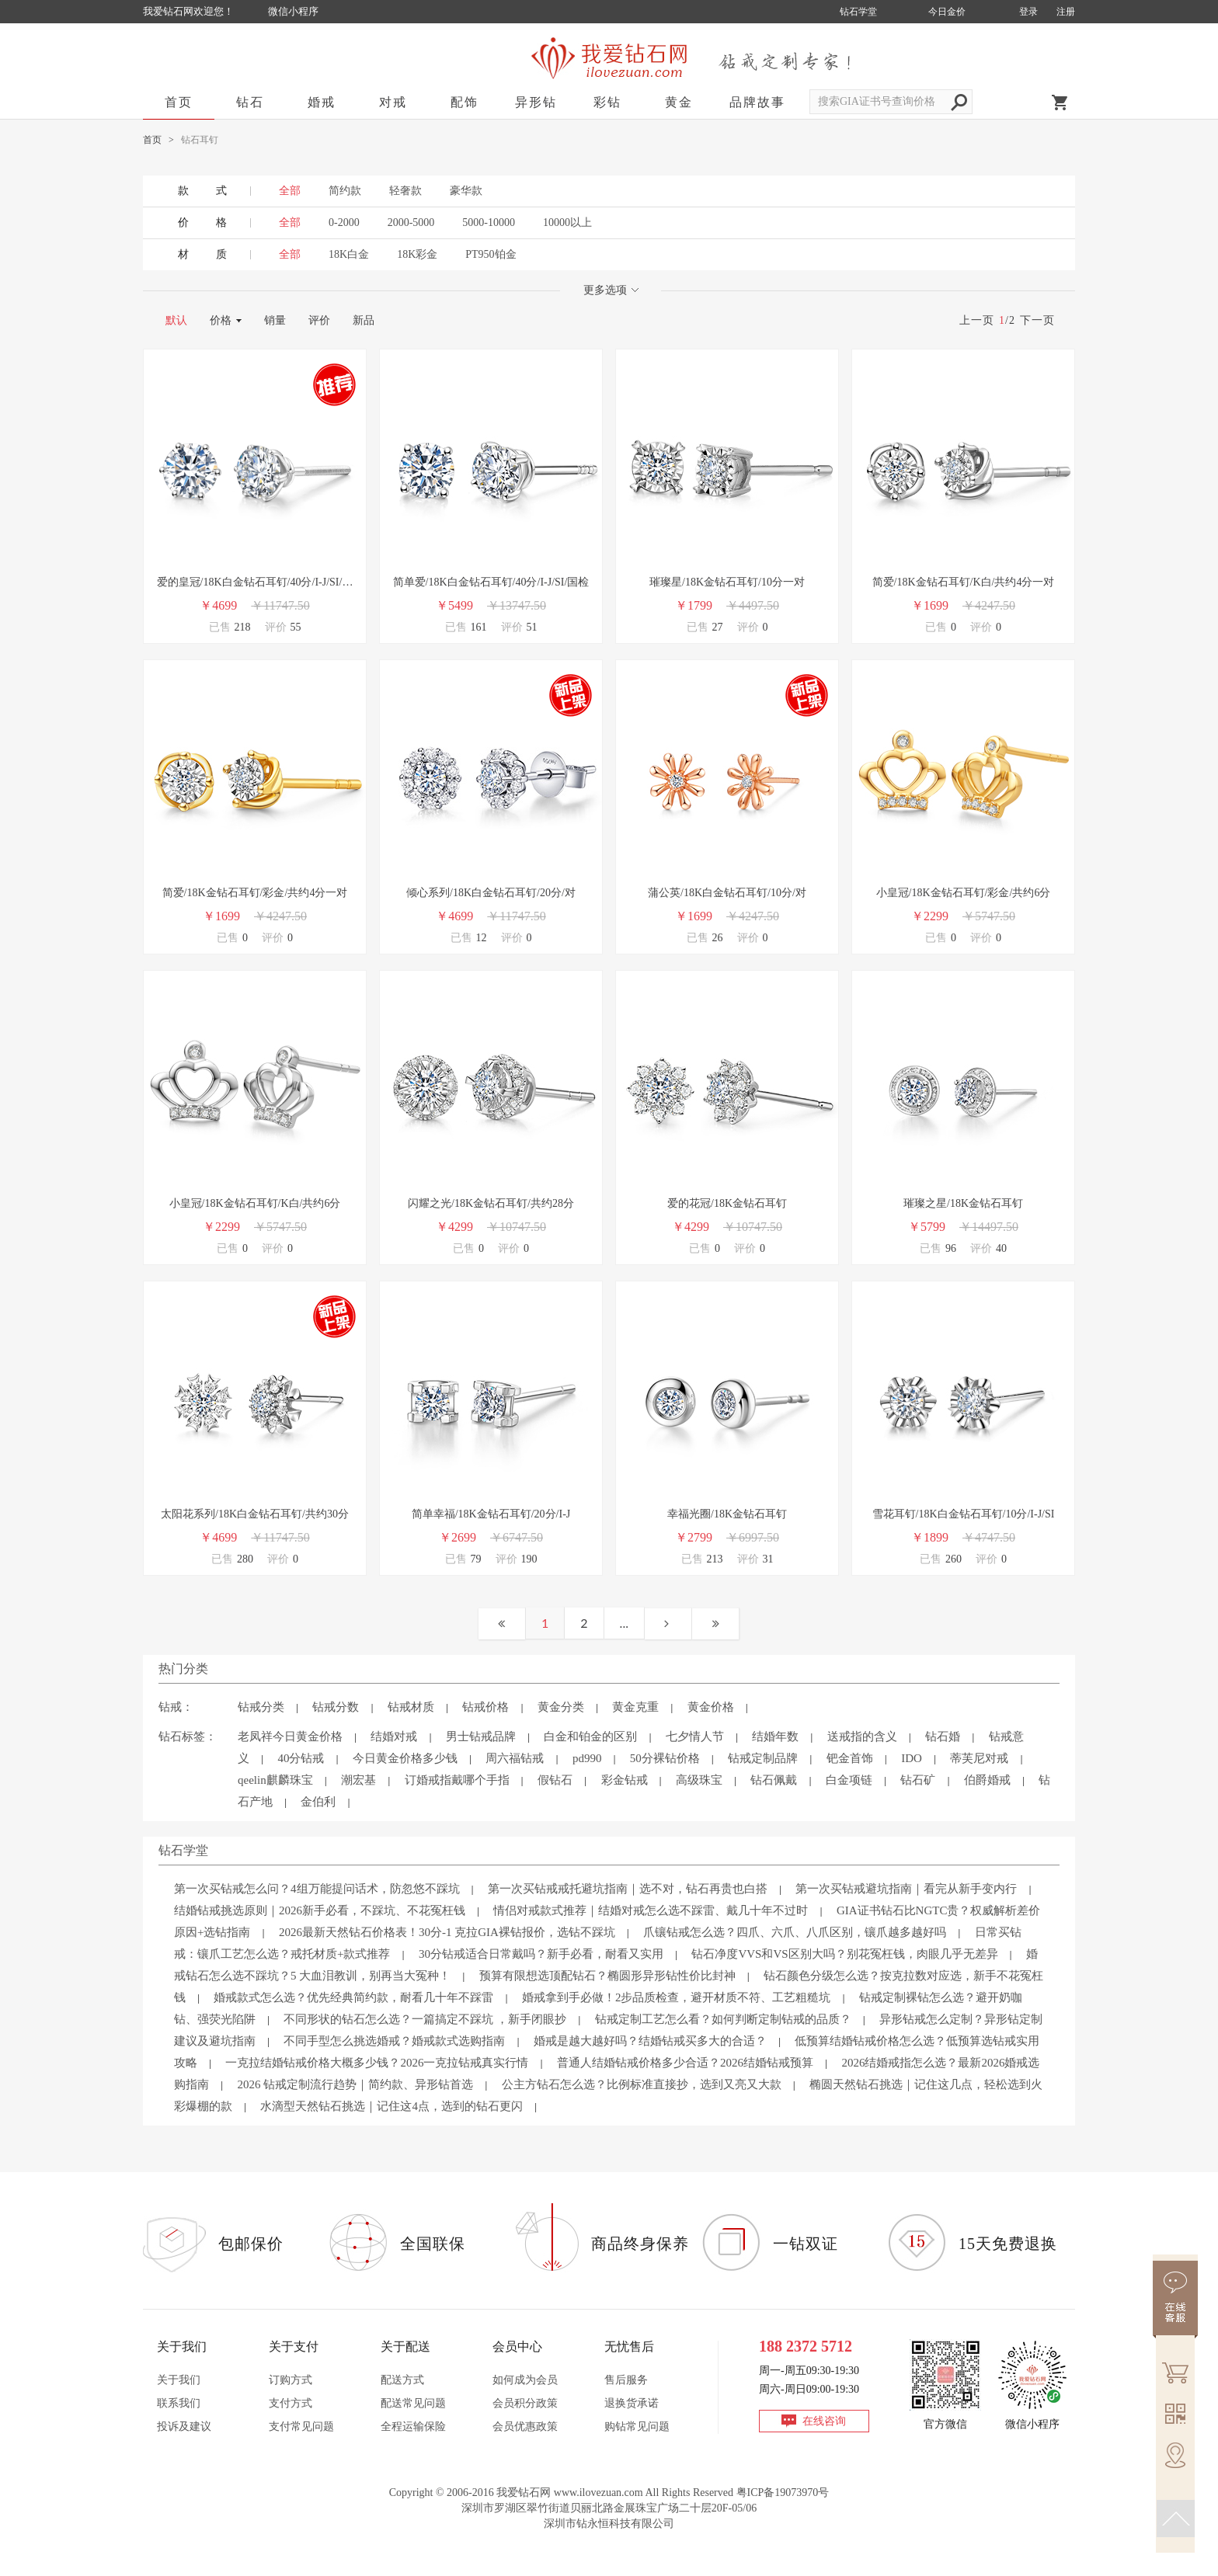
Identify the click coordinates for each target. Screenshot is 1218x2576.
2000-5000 (411, 222)
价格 (220, 320)
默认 (176, 320)
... (624, 1622)
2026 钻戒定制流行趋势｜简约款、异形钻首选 (355, 2084)
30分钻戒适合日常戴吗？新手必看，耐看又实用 (541, 1954)
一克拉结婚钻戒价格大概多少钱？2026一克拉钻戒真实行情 (376, 2062)
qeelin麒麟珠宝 (275, 1780)
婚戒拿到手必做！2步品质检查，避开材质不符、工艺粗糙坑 (676, 1997)
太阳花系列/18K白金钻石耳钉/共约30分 (255, 1514)
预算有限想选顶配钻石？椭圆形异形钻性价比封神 (607, 1975)
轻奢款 (405, 190)
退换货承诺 (631, 2403)
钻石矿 (917, 1780)
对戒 (393, 102)
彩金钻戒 (624, 1780)
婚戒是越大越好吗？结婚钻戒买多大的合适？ (650, 2041)
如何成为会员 (525, 2380)
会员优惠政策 (525, 2426)
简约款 (345, 190)
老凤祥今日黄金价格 (290, 1736)
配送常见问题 (413, 2403)
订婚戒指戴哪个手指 (457, 1780)
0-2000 (344, 222)
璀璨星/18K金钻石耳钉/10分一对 (727, 582)
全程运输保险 (413, 2426)
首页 (179, 102)
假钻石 (555, 1780)
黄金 (679, 102)
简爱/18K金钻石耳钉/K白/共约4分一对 (963, 582)
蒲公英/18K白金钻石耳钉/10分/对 (727, 893)
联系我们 (178, 2403)
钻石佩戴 (773, 1780)
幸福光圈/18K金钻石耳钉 (727, 1514)
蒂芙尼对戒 (979, 1758)
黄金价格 (710, 1707)
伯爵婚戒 (987, 1780)
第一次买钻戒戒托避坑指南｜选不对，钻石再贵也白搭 (627, 1888)
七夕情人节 (695, 1736)
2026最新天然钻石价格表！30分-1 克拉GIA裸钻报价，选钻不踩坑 (447, 1932)
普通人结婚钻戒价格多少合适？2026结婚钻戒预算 (685, 2062)
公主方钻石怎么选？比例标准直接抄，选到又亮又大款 (641, 2084)
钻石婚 (942, 1736)
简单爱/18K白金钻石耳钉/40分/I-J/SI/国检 (491, 582)
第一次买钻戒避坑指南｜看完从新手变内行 (906, 1888)
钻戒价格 (485, 1707)
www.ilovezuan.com (598, 2492)
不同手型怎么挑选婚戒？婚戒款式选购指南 (394, 2041)
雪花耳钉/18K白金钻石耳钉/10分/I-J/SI (963, 1514)
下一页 (1037, 320)
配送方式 (402, 2380)
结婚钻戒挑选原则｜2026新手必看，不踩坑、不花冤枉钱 (319, 1910)
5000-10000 (488, 222)
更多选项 (611, 290)
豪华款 (466, 190)
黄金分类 (561, 1707)
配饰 (464, 102)
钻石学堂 (858, 11)
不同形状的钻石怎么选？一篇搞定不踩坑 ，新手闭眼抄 (425, 2019)
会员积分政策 (525, 2403)
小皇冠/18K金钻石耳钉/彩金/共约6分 (963, 893)
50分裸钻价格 (665, 1758)
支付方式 (290, 2403)
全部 (290, 222)
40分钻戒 (300, 1758)
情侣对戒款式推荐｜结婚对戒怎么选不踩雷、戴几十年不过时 (650, 1910)
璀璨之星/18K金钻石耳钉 (963, 1203)
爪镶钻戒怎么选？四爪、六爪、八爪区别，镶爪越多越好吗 (794, 1932)
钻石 (250, 102)
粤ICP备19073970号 (783, 2492)
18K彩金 (417, 254)
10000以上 (567, 222)
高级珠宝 (699, 1780)
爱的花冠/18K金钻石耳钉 (727, 1203)
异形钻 (536, 102)
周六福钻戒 (514, 1758)
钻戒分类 (261, 1707)
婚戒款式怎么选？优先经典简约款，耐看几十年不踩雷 (353, 1997)
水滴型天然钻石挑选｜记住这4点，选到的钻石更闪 (391, 2106)
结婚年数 (775, 1736)
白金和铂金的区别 (590, 1736)
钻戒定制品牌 (763, 1758)
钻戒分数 (335, 1707)
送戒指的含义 (862, 1736)
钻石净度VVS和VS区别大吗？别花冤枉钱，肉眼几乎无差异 (844, 1954)
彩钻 (607, 102)
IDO (911, 1758)
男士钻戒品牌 (481, 1736)
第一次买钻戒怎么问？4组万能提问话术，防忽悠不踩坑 (317, 1888)
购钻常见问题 (637, 2426)
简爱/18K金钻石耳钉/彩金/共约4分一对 (255, 893)
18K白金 (349, 254)
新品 (363, 320)
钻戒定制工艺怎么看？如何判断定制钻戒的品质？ (723, 2019)
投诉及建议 (184, 2426)
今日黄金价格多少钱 (405, 1758)
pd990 (587, 1758)
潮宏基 (358, 1780)
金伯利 (318, 1802)
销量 (275, 320)
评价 (319, 320)
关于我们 (178, 2380)
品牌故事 (757, 102)
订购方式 (290, 2380)
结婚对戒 (394, 1736)
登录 (1028, 11)
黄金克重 (635, 1707)
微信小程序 (293, 11)
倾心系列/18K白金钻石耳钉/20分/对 (491, 893)
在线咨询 (824, 2421)
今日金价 (947, 11)
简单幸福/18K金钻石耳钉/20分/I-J (491, 1514)
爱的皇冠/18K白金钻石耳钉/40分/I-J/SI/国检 (255, 583)
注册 (1065, 11)
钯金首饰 (849, 1758)
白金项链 (849, 1780)
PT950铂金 (490, 254)
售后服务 (626, 2380)
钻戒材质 (411, 1707)
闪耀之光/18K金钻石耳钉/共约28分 (491, 1203)
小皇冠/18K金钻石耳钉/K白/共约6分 (255, 1203)
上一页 (976, 320)
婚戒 (322, 102)
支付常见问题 (301, 2426)
